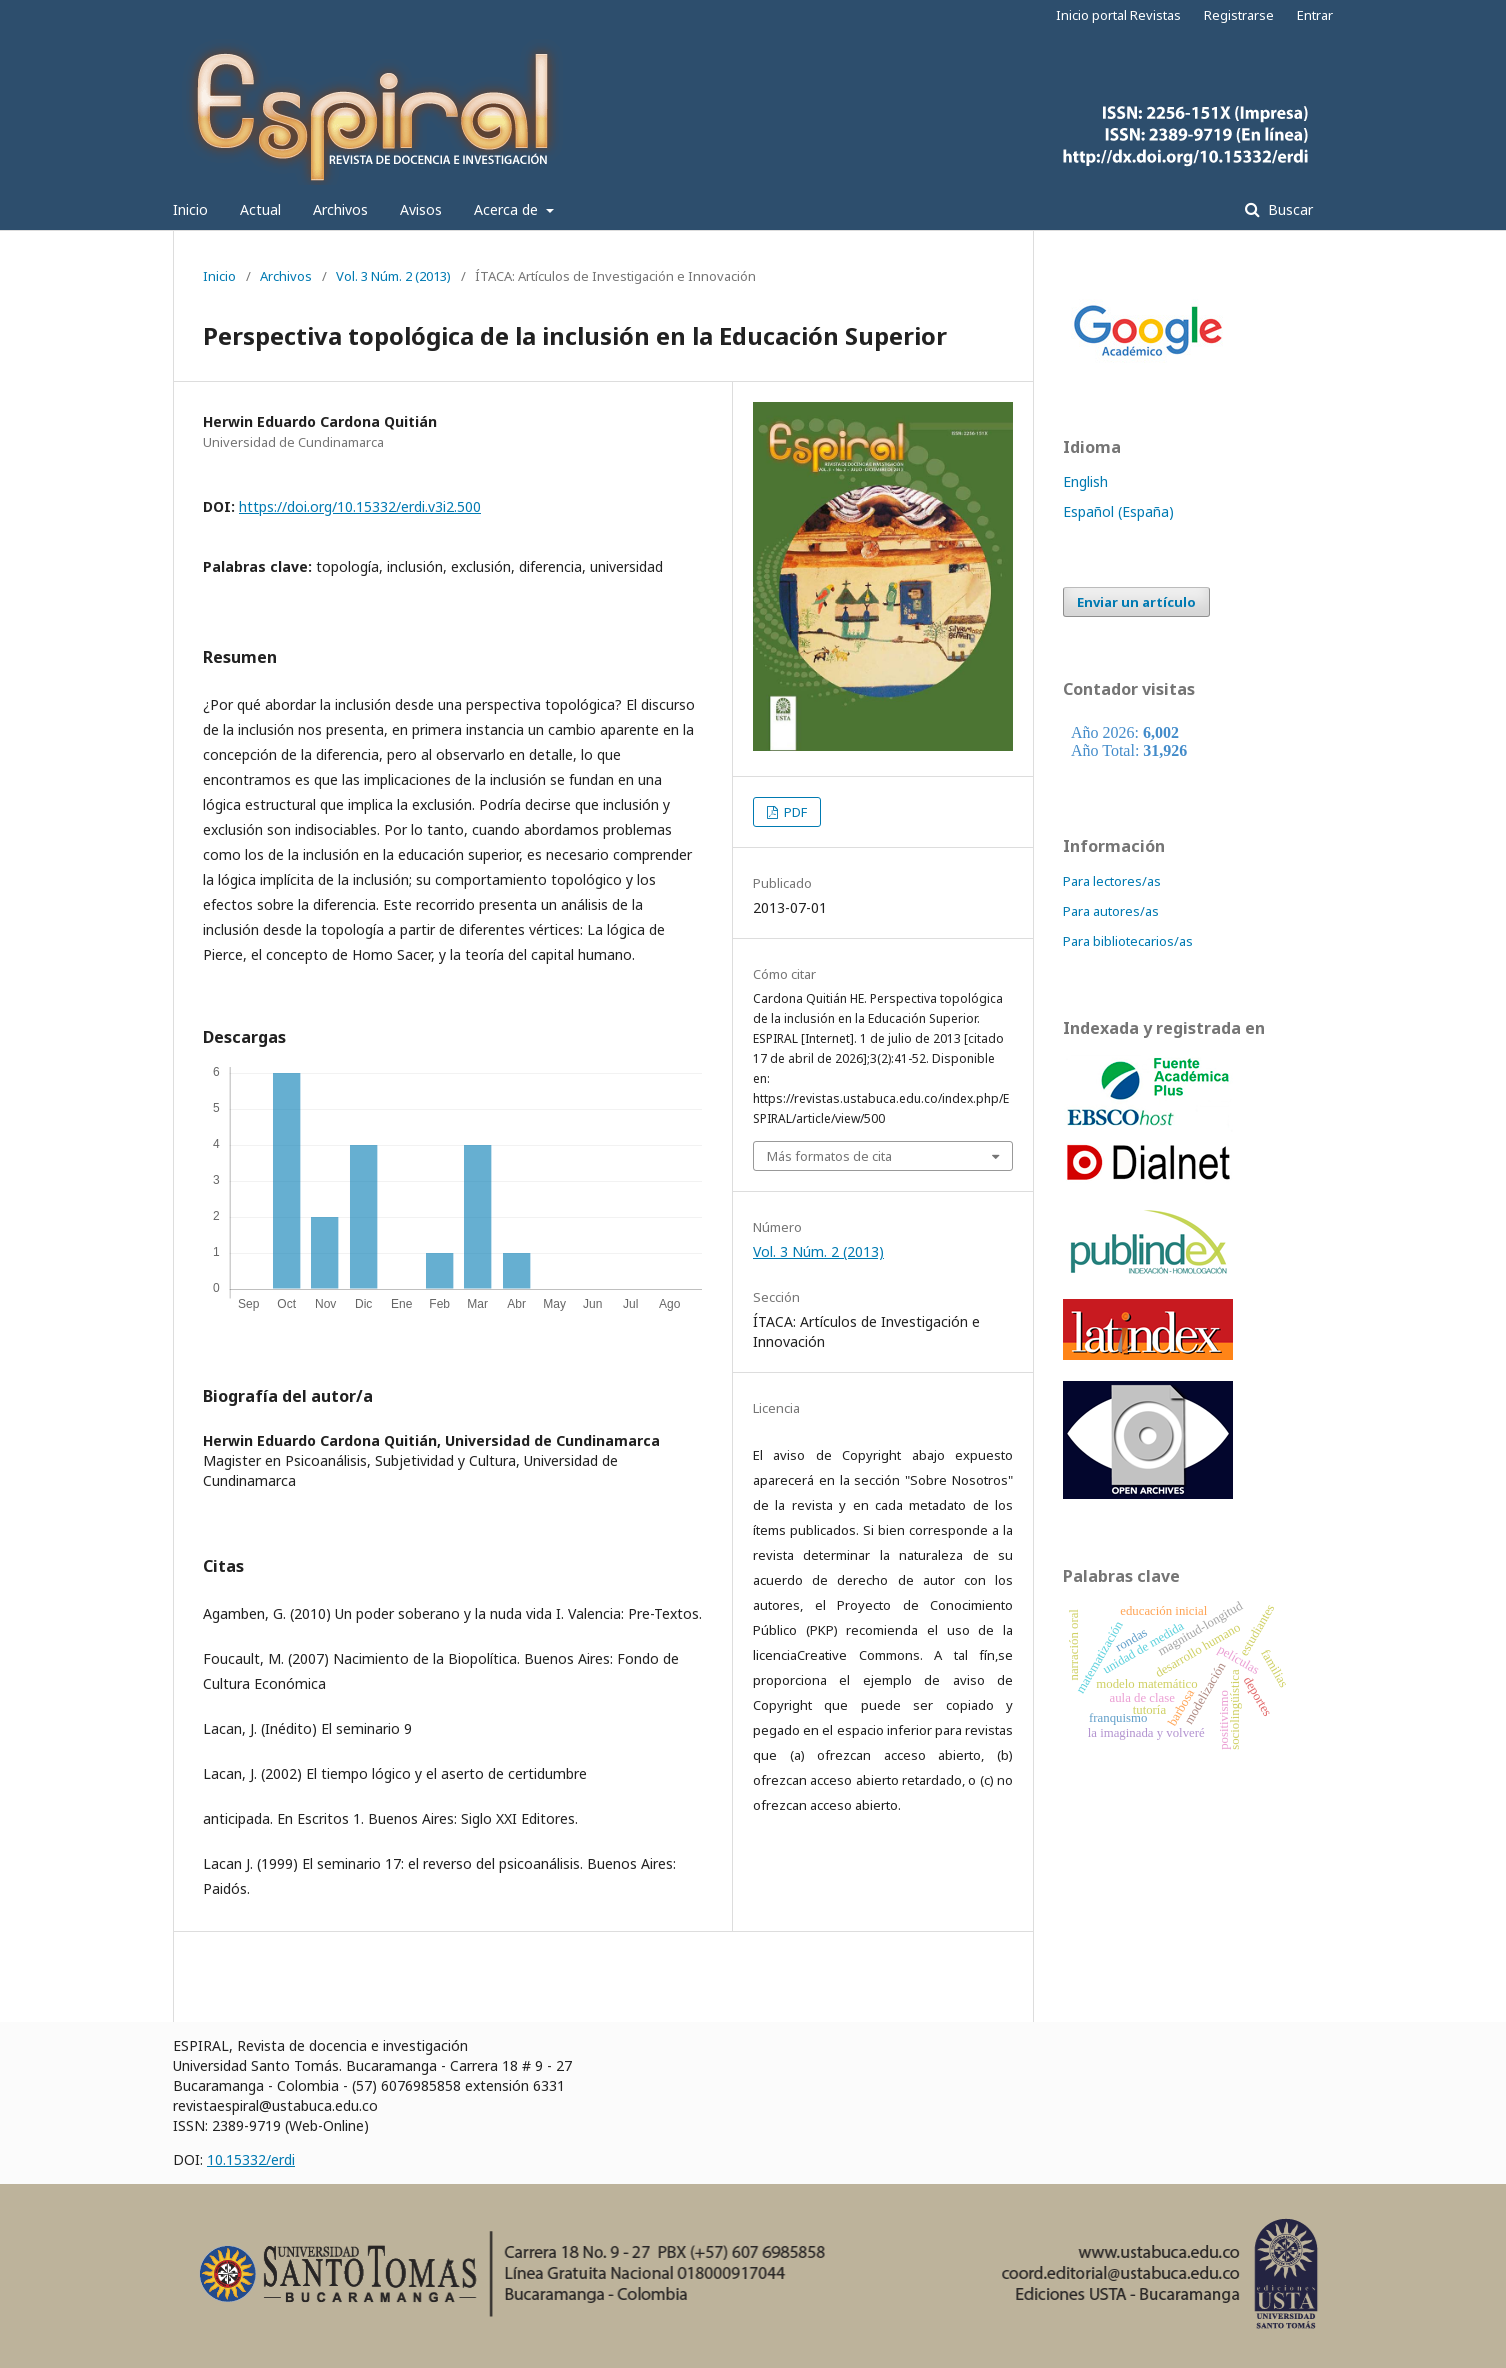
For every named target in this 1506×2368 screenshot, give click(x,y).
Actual (260, 209)
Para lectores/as (1112, 881)
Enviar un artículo (1136, 602)
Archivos (340, 209)
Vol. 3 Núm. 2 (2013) (393, 276)
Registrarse (1239, 15)
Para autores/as (1111, 911)
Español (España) (1118, 511)
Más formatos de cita (829, 1156)
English (1085, 481)
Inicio (190, 209)
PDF (794, 812)
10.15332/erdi (251, 2159)
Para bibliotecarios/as (1128, 941)
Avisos (421, 209)
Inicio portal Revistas (1118, 15)
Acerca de (508, 209)
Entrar (1315, 15)
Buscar (1288, 209)
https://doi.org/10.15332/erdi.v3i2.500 (360, 506)
